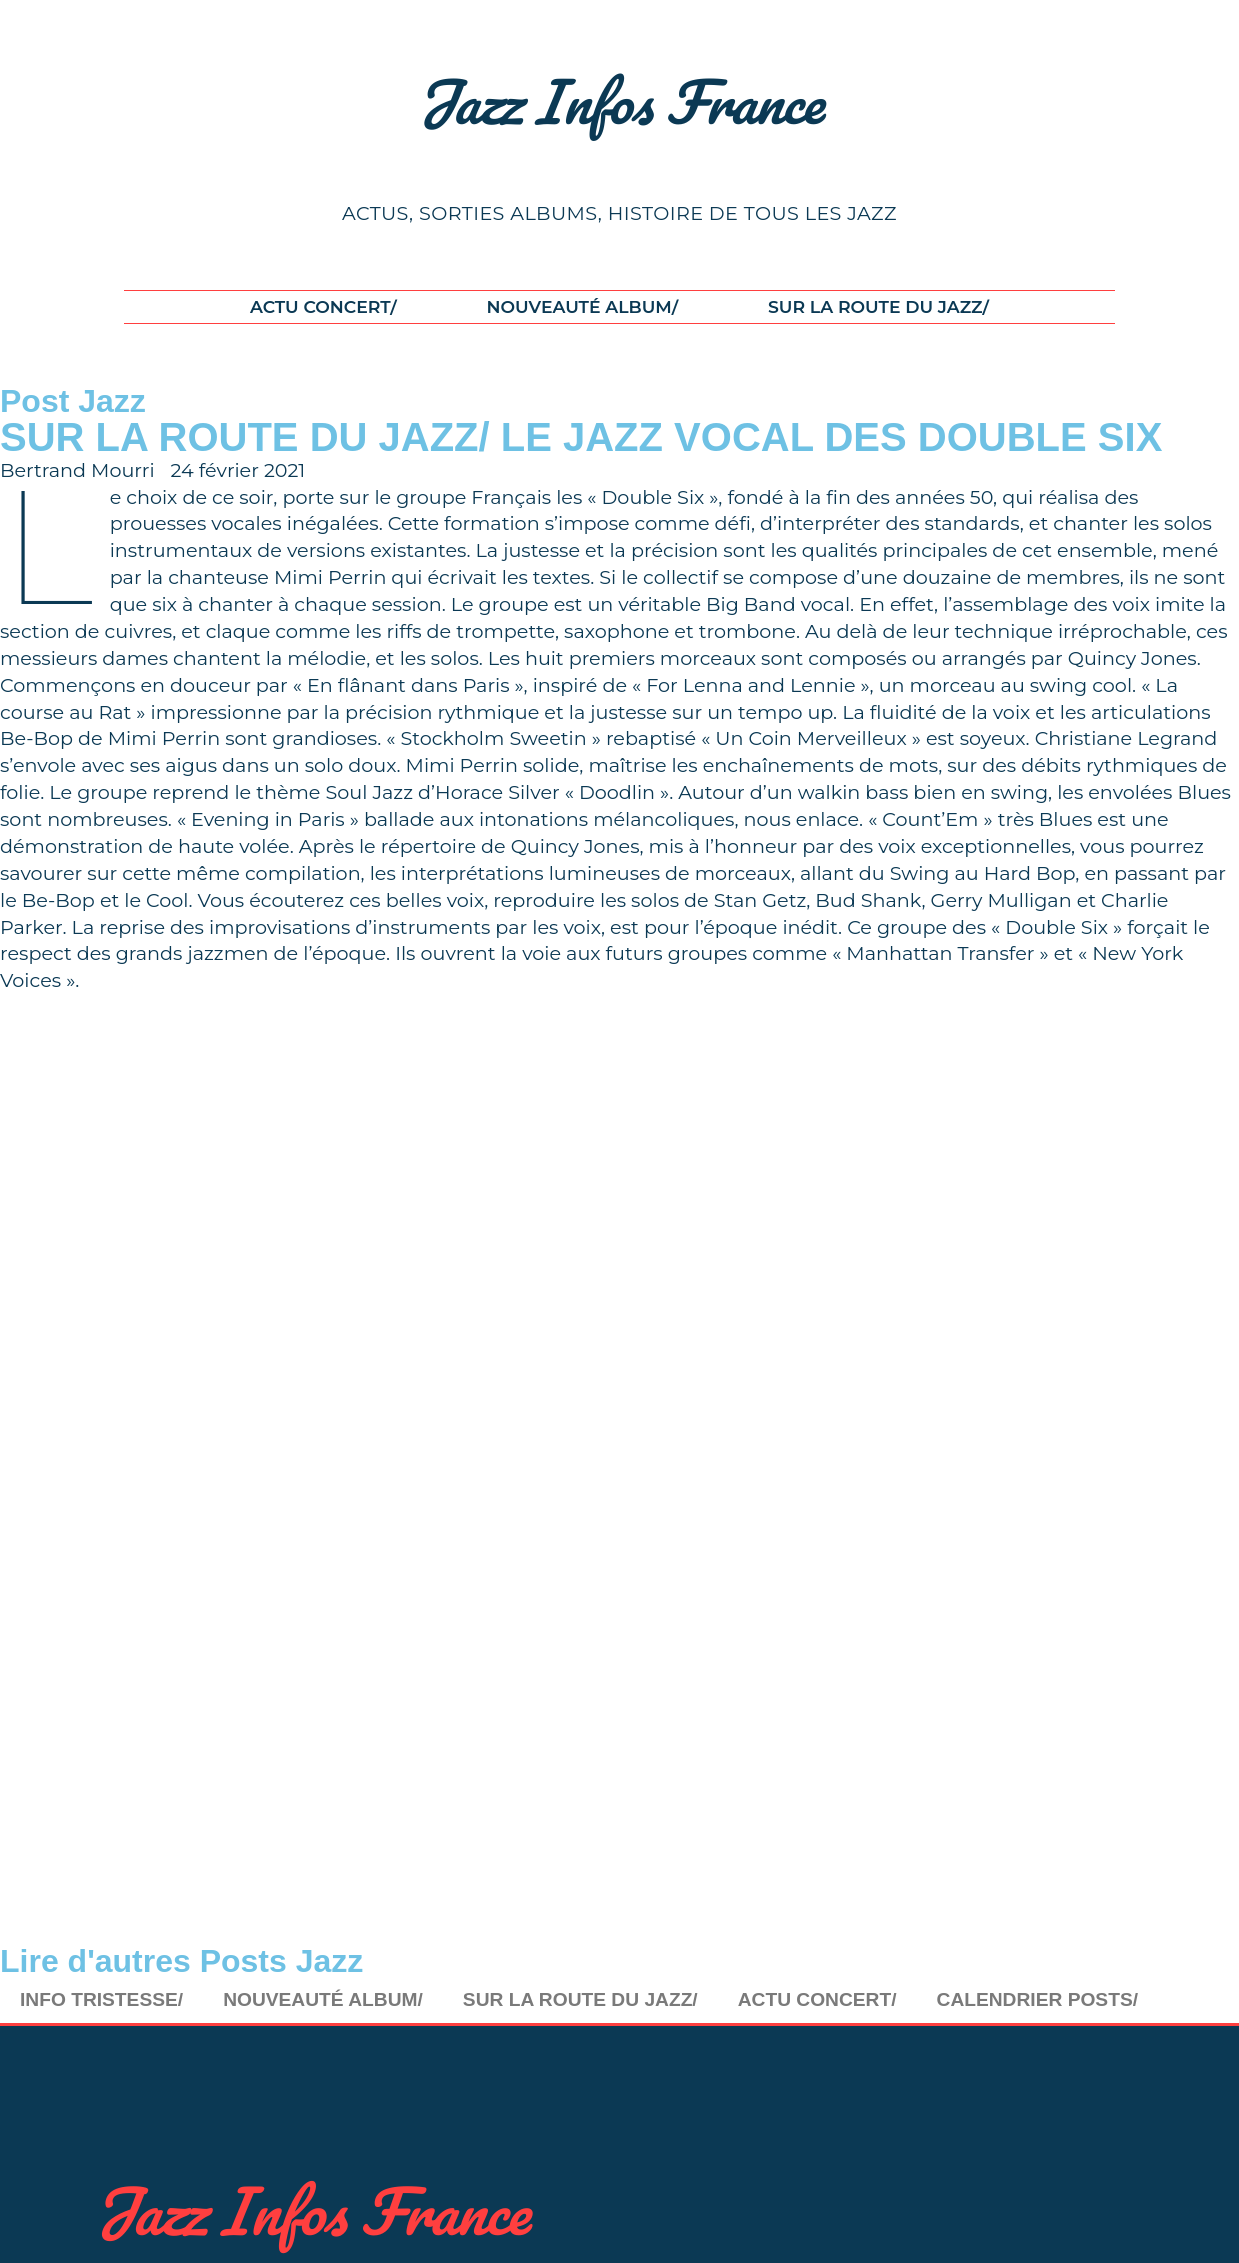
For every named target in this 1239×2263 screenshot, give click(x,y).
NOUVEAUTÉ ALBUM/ (582, 306)
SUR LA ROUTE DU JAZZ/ (878, 306)
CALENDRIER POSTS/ (1038, 1999)
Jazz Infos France (619, 101)
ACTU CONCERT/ (323, 306)
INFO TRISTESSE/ (101, 1999)
